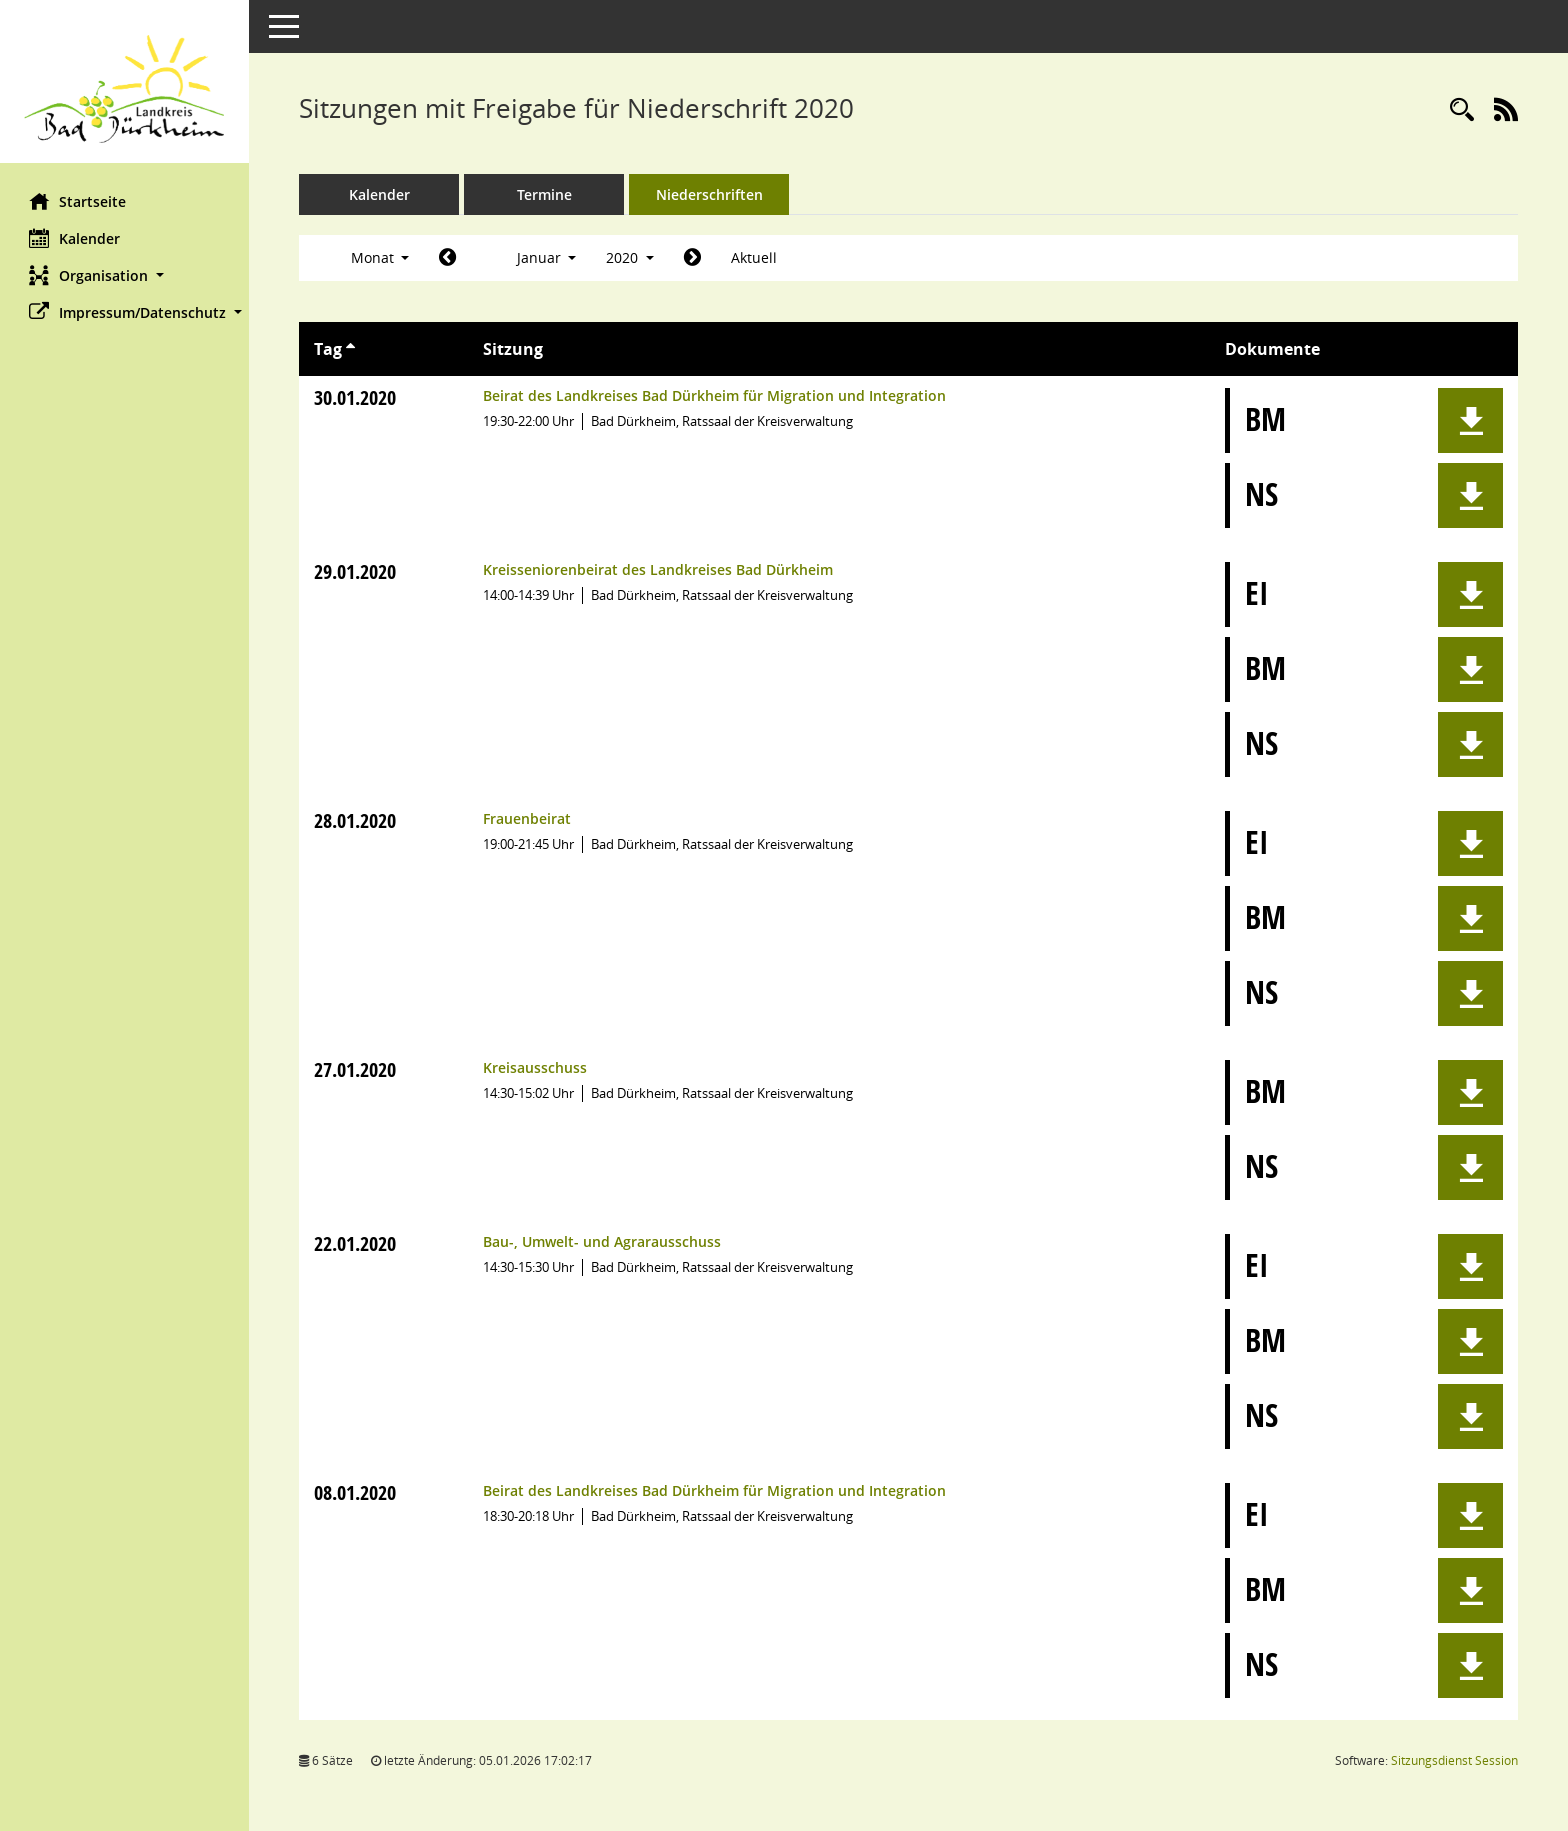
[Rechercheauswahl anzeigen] (1462, 110)
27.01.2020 (356, 1069)
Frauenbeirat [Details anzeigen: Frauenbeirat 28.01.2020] (527, 818)
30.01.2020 (356, 397)
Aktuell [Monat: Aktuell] (755, 257)
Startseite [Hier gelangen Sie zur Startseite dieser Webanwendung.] (78, 201)
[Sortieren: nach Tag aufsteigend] (351, 349)
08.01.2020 (356, 1492)
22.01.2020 (356, 1243)
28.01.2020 (356, 820)
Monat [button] (380, 257)
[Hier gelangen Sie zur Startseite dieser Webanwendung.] (125, 89)
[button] (125, 275)
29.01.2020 (356, 571)
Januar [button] (547, 257)
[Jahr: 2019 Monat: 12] (448, 258)
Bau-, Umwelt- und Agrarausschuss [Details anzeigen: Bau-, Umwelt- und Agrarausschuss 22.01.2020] (602, 1241)
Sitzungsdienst (1454, 1760)
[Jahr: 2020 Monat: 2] (693, 258)
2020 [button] (631, 257)
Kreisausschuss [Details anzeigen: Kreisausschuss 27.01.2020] (535, 1067)
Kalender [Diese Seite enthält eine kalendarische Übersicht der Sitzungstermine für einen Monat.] (75, 238)
